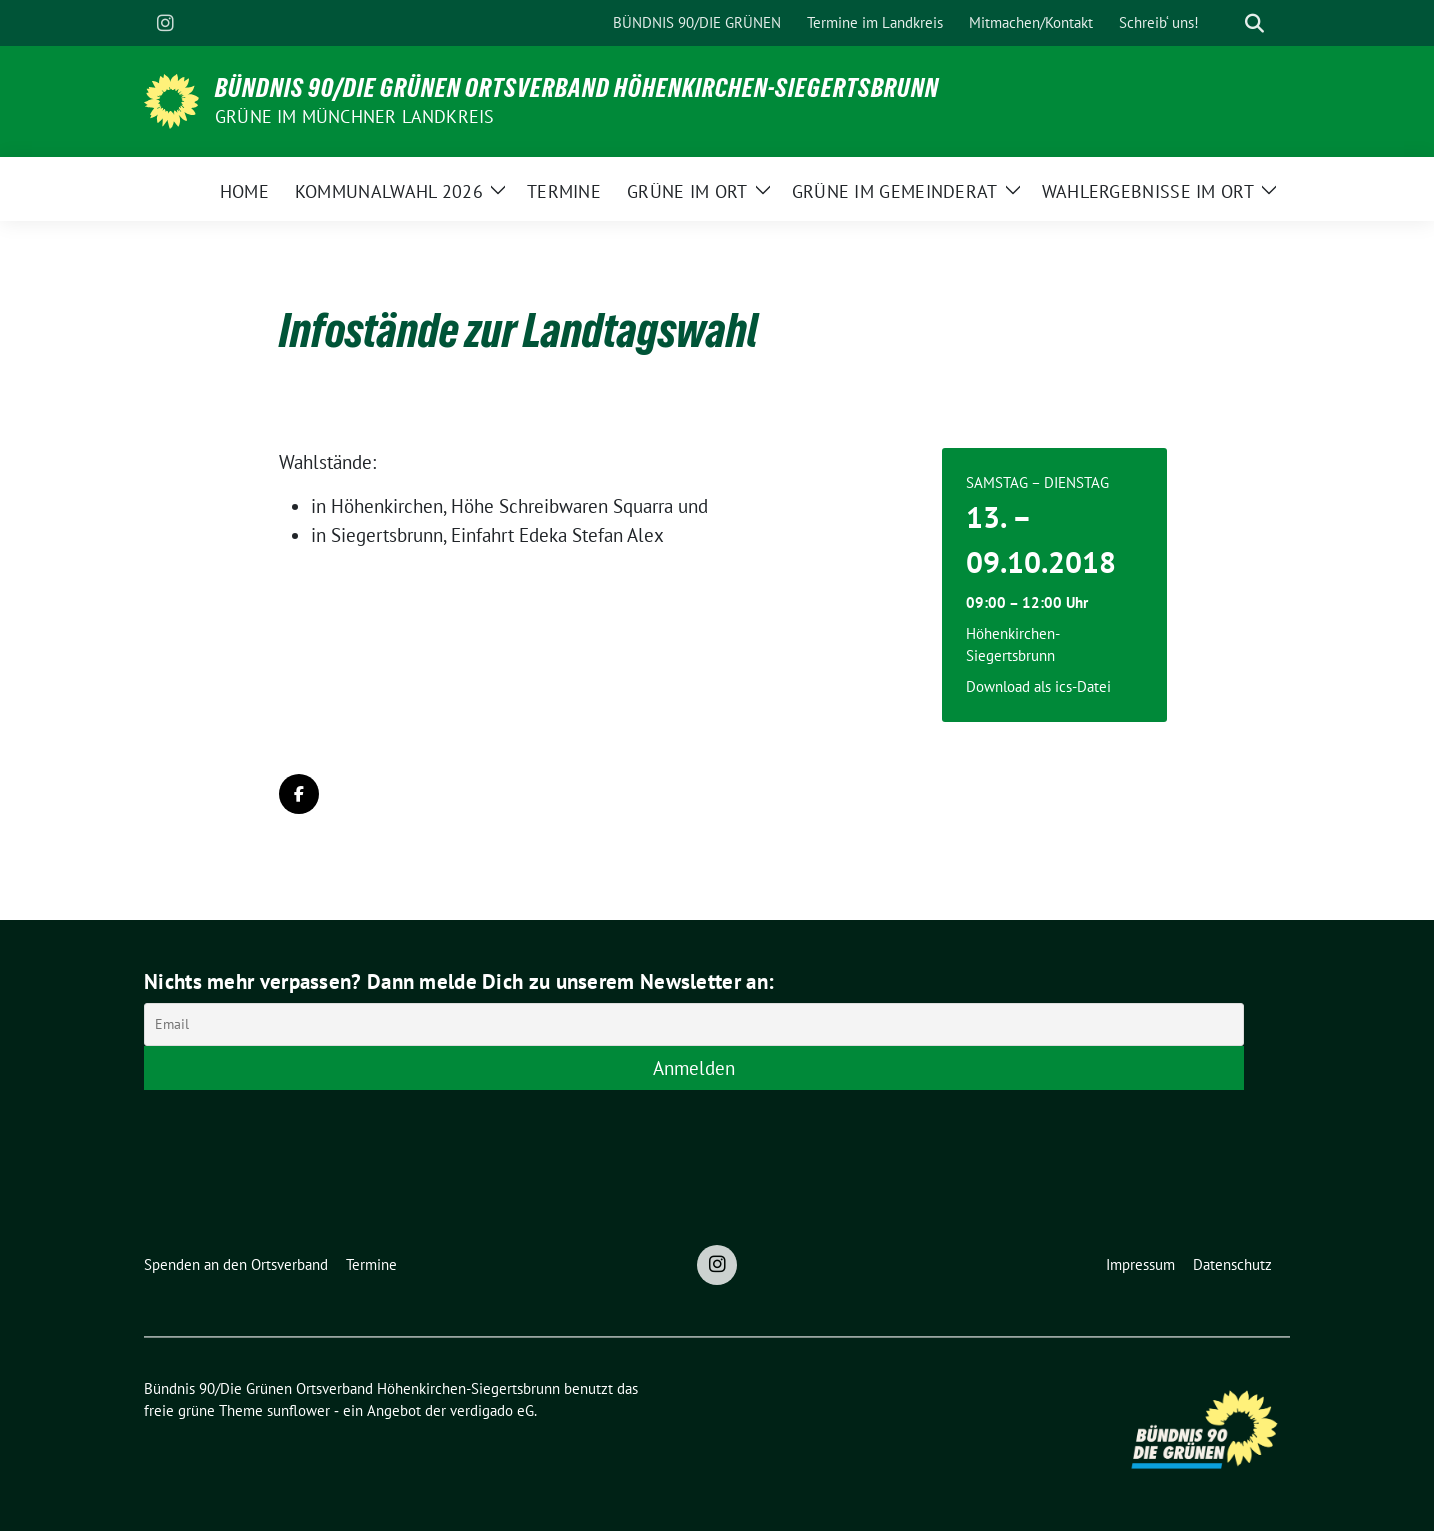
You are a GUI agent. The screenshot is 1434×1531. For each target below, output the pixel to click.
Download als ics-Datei (1038, 686)
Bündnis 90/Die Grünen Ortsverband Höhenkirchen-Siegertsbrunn (577, 88)
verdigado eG (492, 1410)
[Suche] (1226, 23)
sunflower (298, 1410)
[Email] (694, 1024)
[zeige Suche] (1254, 23)
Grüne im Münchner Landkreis (354, 116)
